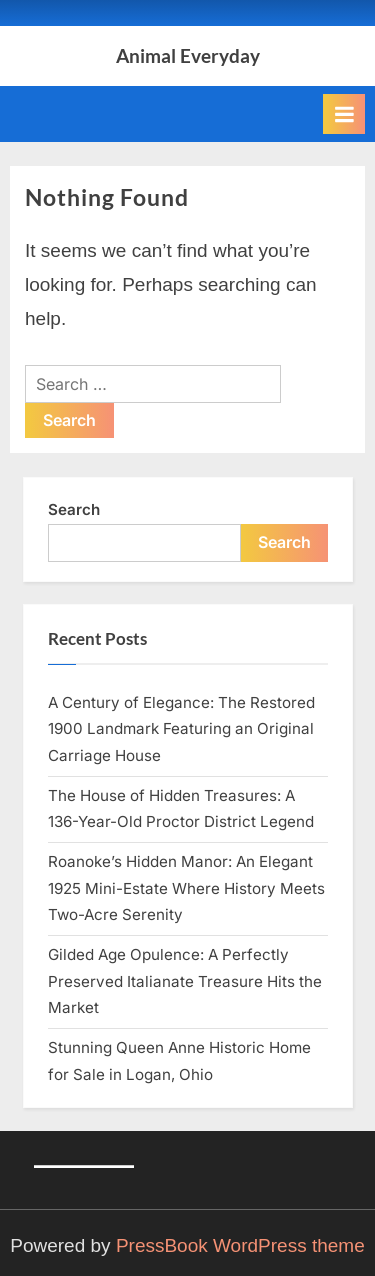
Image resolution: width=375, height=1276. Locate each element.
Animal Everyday (188, 55)
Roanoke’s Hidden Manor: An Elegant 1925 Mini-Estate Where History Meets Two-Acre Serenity (186, 888)
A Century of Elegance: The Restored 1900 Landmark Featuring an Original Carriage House (181, 729)
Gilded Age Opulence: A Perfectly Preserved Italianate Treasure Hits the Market (185, 981)
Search (74, 509)
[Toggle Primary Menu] (344, 114)
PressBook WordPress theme (240, 1245)
